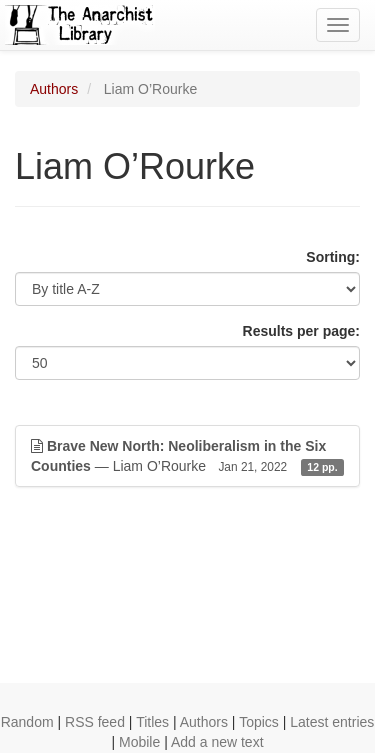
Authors (54, 89)
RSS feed (95, 722)
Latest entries (332, 722)
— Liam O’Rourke (187, 457)
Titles (152, 722)
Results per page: (301, 331)
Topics (259, 722)
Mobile (139, 742)
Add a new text (217, 742)
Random (27, 722)
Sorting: (333, 257)
